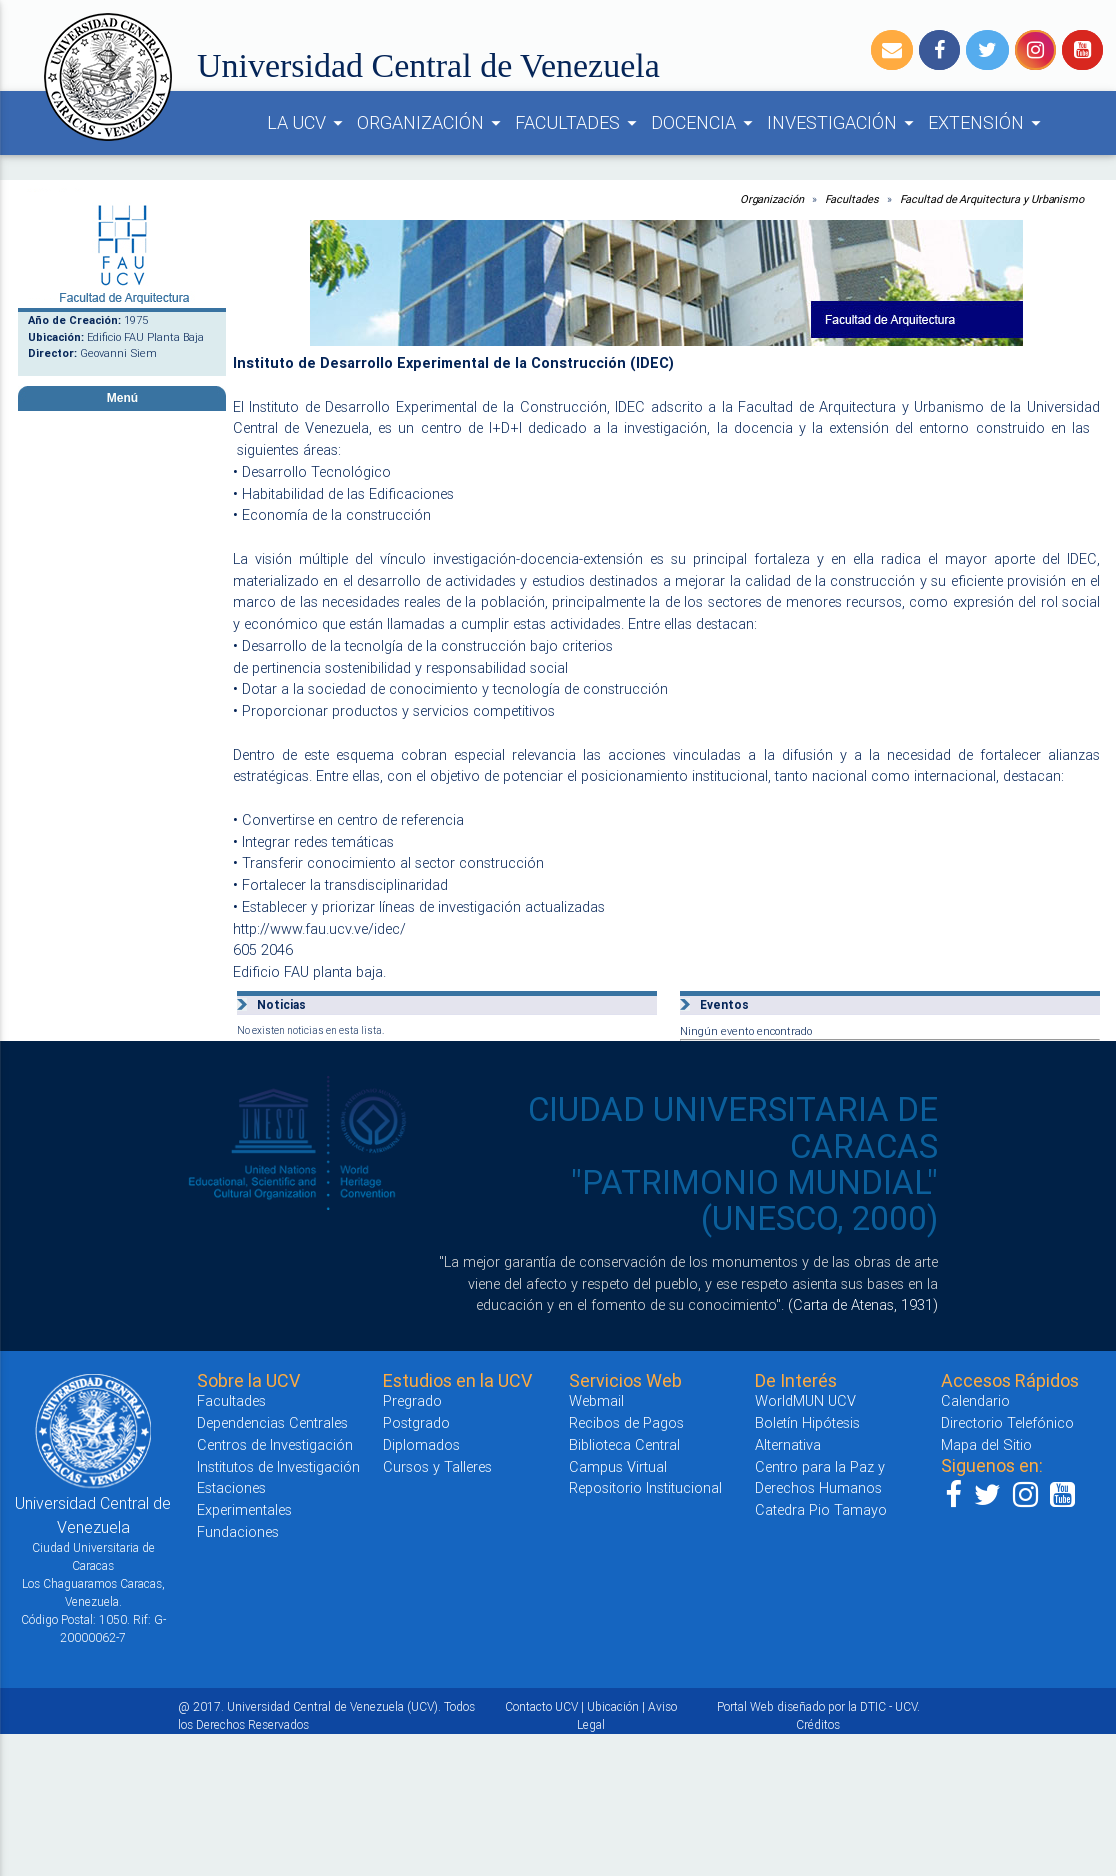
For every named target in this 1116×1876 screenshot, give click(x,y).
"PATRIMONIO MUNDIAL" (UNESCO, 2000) (754, 1200)
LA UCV (308, 123)
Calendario (975, 1400)
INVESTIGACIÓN (843, 123)
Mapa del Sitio (986, 1444)
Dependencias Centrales (272, 1422)
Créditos (818, 1724)
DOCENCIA (705, 123)
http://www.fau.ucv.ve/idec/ (319, 928)
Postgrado (416, 1422)
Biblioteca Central (624, 1444)
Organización (772, 199)
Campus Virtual (618, 1466)
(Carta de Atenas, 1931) (863, 1304)
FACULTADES (579, 123)
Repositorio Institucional (645, 1487)
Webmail (596, 1400)
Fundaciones (238, 1531)
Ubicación (613, 1706)
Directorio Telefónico (1007, 1422)
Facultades (852, 199)
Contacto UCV (541, 1706)
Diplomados (421, 1444)
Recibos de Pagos (626, 1422)
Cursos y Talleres (437, 1466)
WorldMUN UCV (805, 1400)
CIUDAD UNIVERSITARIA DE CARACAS (733, 1127)
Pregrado (412, 1400)
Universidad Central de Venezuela (428, 65)
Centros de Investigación (275, 1444)
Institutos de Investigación (278, 1466)
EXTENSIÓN (987, 123)
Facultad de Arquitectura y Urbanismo (992, 199)
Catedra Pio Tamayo (821, 1509)
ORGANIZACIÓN (432, 123)
